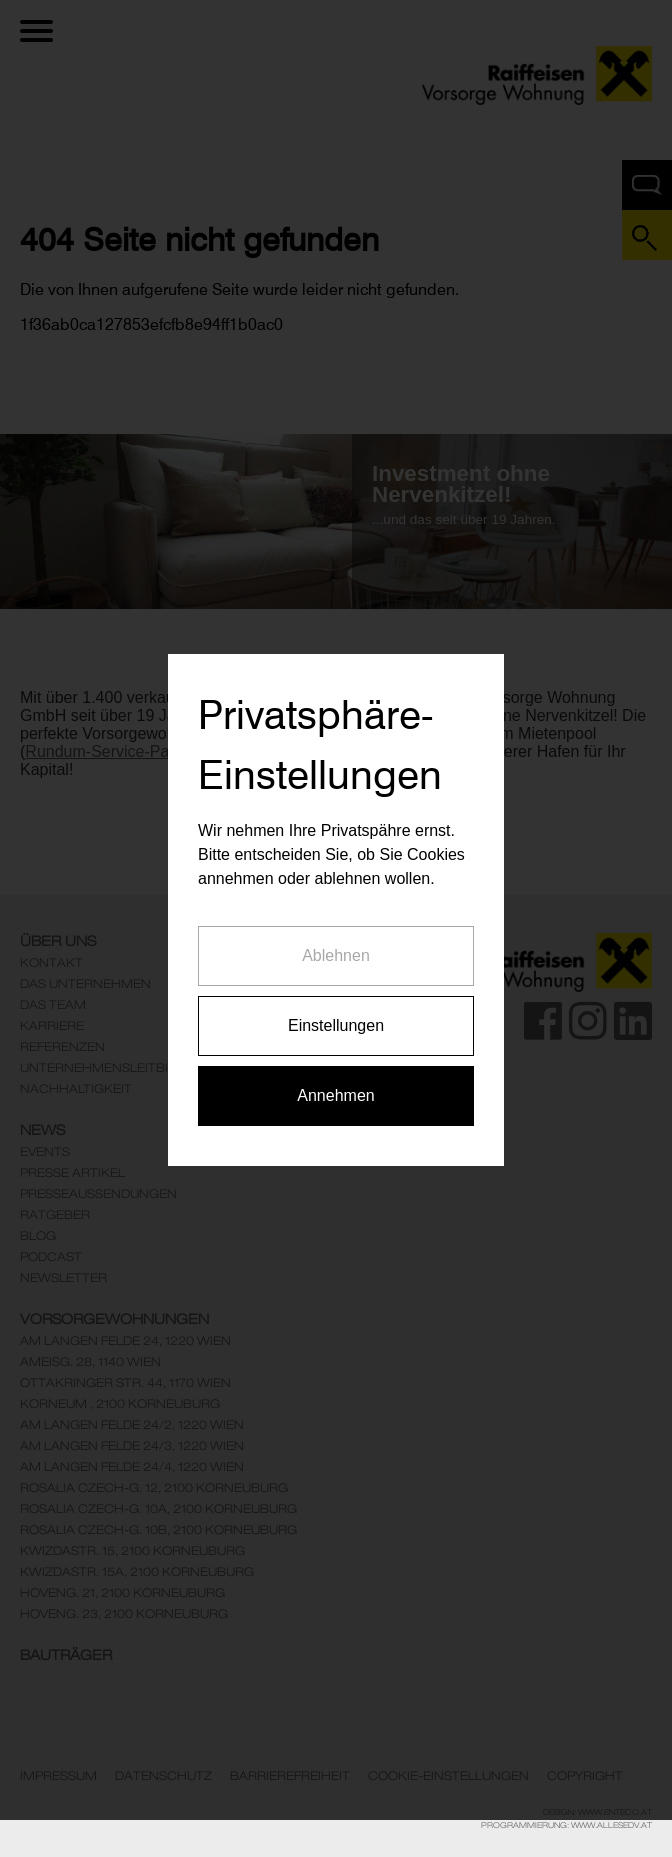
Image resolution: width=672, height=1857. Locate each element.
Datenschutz (163, 1776)
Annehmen (335, 1071)
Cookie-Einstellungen (448, 1776)
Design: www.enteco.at (597, 1812)
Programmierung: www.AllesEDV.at (566, 1825)
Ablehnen (336, 931)
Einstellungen (336, 1001)
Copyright (585, 1776)
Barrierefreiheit (290, 1776)
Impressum (58, 1776)
